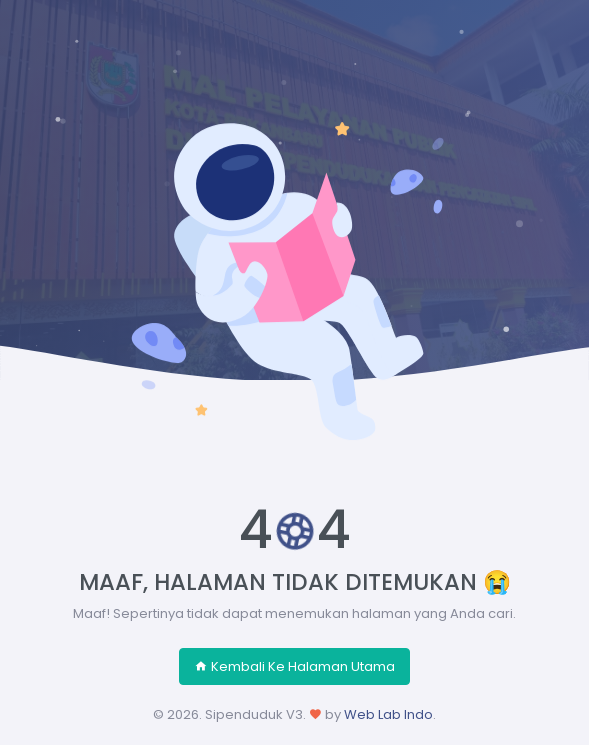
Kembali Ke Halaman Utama (294, 666)
